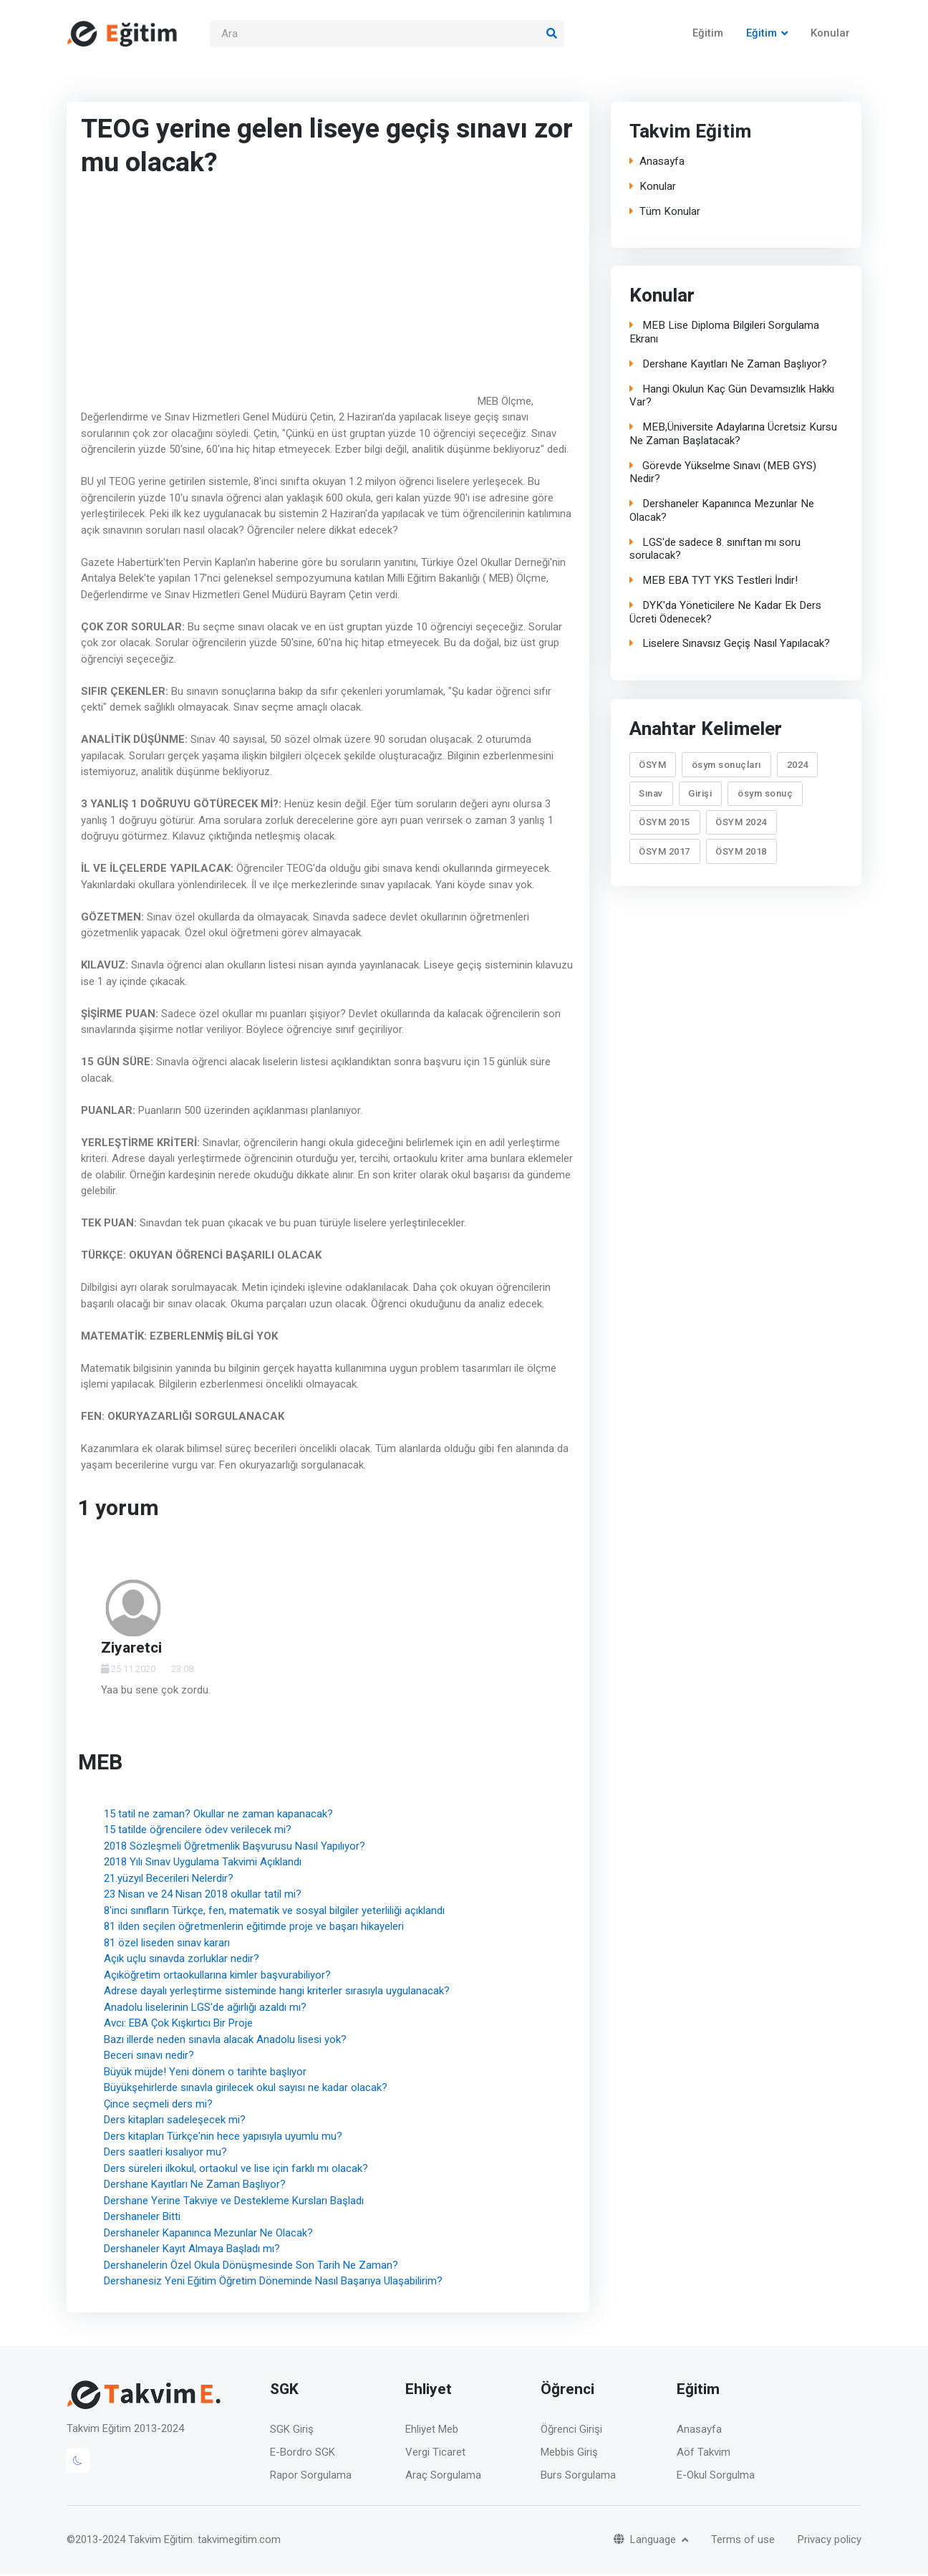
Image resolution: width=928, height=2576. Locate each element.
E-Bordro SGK (302, 2453)
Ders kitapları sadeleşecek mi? (175, 2121)
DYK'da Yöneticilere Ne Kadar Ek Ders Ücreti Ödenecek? (725, 614)
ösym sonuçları (726, 766)
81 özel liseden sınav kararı (167, 1944)
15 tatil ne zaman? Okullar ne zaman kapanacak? (218, 1815)
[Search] (387, 35)
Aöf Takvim (703, 2453)
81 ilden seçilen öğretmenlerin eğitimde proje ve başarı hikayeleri (254, 1927)
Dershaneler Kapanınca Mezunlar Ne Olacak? (208, 2234)
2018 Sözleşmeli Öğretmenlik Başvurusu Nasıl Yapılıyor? (234, 1847)
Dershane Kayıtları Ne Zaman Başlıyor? (195, 2185)
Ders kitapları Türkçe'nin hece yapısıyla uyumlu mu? (223, 2137)
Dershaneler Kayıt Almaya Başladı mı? (192, 2250)
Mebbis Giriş (569, 2453)
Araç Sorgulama (443, 2476)
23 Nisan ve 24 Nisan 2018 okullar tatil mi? (202, 1895)
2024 (797, 766)
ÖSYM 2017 (664, 852)
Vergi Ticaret (435, 2453)
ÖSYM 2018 (741, 852)
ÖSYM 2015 (664, 824)
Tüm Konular (664, 213)
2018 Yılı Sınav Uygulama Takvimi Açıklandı (202, 1863)
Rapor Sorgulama (311, 2476)
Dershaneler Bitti (142, 2217)
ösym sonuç (765, 794)
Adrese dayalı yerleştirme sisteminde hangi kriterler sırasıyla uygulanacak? (277, 1992)
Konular (830, 33)
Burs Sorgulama (578, 2476)
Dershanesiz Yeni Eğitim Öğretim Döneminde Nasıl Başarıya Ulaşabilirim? (273, 2282)
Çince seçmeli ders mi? (158, 2105)
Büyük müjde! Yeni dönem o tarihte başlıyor (205, 2073)
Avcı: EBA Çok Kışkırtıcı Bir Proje (178, 2024)
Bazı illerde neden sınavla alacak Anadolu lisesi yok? (225, 2040)
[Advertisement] (277, 298)
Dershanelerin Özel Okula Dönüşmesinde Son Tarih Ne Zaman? (251, 2266)
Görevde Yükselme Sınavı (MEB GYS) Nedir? (722, 475)
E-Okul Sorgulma (716, 2476)
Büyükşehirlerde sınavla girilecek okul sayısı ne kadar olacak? (245, 2088)
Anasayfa (657, 163)
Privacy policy (829, 2540)
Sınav (651, 794)
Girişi (700, 794)
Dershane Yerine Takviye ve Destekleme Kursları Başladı (234, 2202)
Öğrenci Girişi (571, 2430)
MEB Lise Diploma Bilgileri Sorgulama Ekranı (724, 334)
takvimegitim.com (239, 2541)
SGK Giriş (292, 2430)
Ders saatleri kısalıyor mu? (165, 2153)
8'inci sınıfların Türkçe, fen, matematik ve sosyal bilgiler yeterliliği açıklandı (274, 1911)
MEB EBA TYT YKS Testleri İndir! (713, 583)
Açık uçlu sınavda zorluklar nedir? (181, 1959)
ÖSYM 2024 (741, 824)
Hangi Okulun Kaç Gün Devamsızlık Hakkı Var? (731, 398)
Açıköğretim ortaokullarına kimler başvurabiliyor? (217, 1976)
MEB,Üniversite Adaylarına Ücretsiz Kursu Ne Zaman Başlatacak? (733, 436)
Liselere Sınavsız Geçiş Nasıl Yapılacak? (729, 646)
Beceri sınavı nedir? (149, 2056)
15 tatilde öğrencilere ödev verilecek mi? (197, 1831)
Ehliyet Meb (431, 2430)
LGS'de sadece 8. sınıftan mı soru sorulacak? (715, 551)
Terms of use (743, 2540)
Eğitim (707, 33)
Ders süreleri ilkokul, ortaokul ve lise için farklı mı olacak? (236, 2169)
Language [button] (646, 2540)
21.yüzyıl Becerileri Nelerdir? (168, 1879)
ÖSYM (652, 766)
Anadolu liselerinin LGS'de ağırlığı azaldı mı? (205, 2008)
